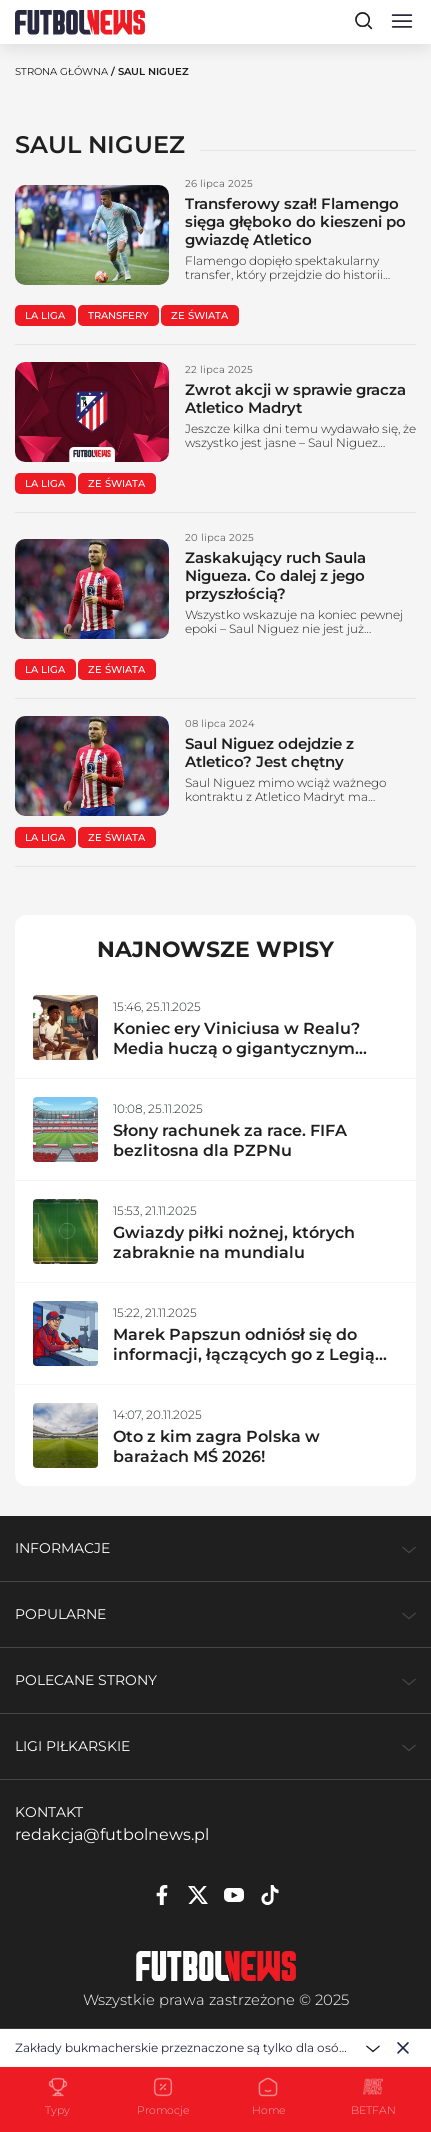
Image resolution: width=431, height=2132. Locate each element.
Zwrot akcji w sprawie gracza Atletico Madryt (295, 398)
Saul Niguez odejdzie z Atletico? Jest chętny (269, 752)
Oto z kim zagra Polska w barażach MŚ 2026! (216, 1446)
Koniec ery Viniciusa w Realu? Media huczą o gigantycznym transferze (236, 1048)
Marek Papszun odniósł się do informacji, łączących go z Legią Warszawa (244, 1354)
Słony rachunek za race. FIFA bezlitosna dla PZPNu (230, 1140)
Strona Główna (61, 71)
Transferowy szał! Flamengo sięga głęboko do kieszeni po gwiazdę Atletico (295, 221)
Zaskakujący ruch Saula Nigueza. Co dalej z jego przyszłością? (275, 575)
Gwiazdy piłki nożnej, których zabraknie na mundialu (234, 1242)
